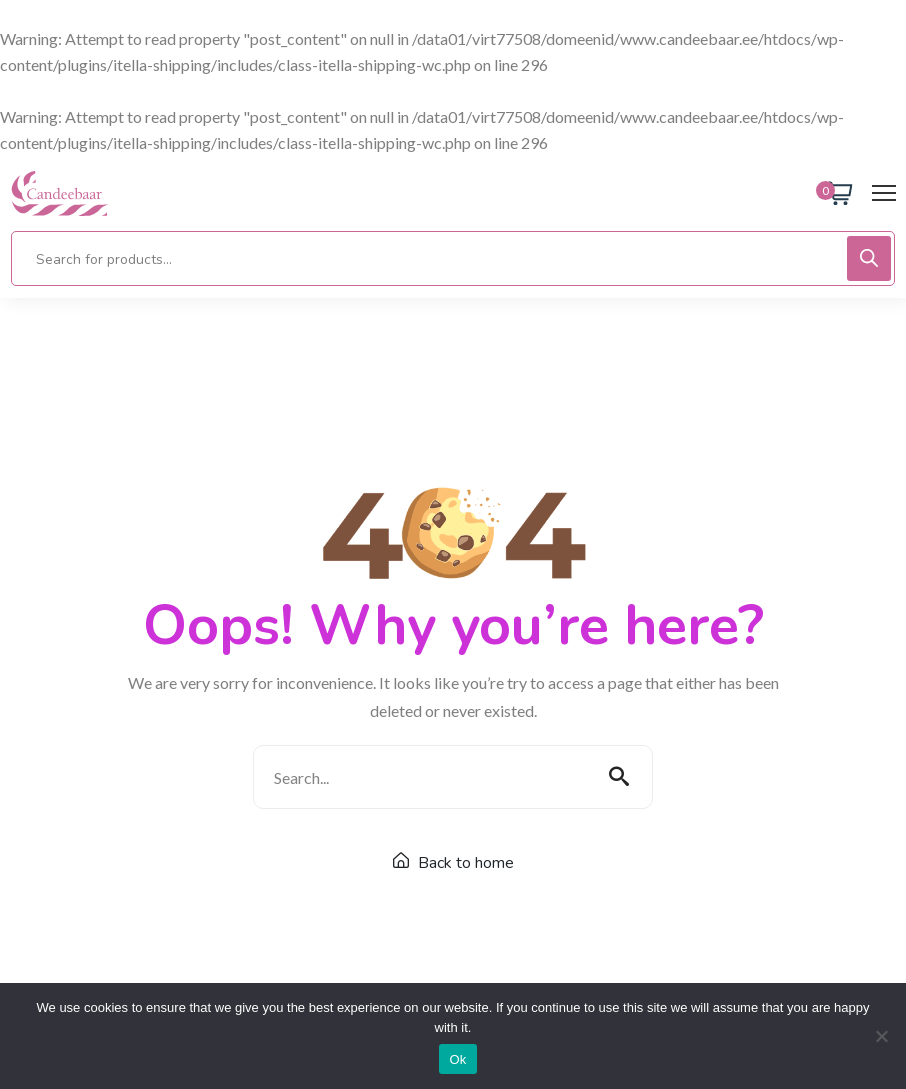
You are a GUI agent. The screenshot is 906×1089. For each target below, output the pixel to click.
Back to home (453, 863)
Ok (457, 1059)
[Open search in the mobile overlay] (453, 258)
